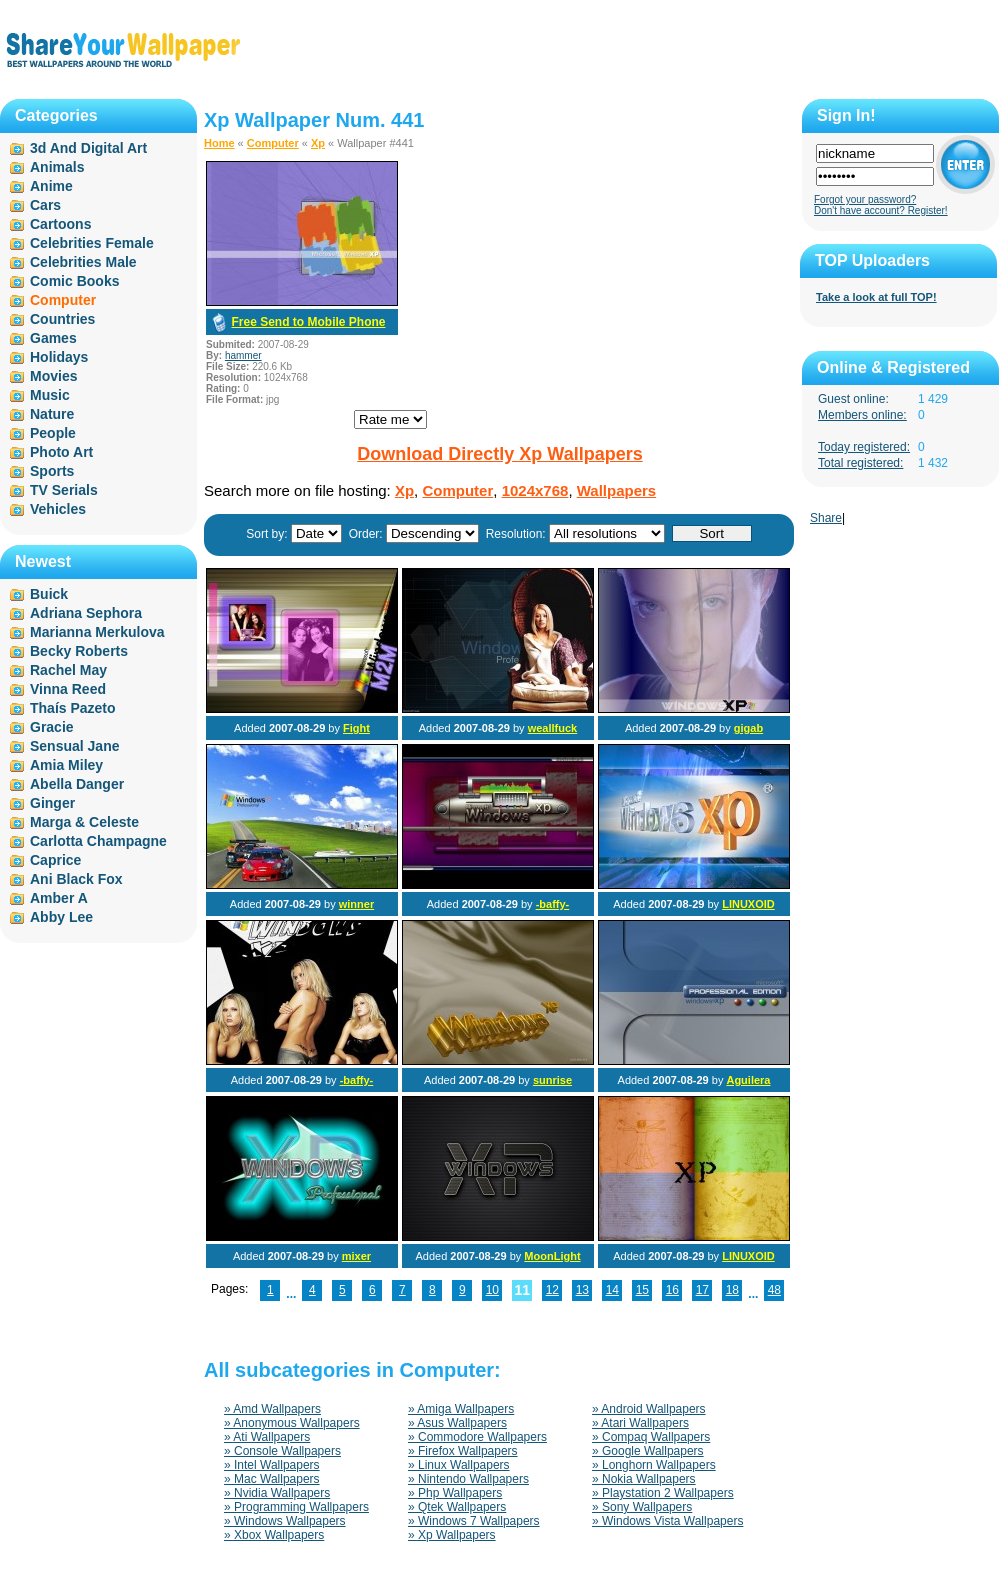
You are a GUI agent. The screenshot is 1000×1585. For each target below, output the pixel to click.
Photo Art (61, 452)
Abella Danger (77, 784)
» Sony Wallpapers (642, 1507)
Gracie (52, 727)
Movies (53, 376)
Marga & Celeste (84, 822)
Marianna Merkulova (97, 632)
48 (774, 1290)
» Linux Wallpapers (459, 1465)
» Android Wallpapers (649, 1409)
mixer (356, 1256)
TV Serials (64, 490)
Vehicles (58, 509)
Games (53, 338)
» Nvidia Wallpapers (277, 1493)
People (53, 433)
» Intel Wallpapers (272, 1465)
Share (826, 518)
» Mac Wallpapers (272, 1479)
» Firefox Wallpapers (463, 1451)
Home (219, 143)
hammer (243, 355)
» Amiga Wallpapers (461, 1409)
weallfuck (553, 728)
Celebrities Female (92, 243)
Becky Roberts (79, 651)
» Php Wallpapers (455, 1493)
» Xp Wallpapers (452, 1535)
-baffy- (553, 904)
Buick (49, 594)
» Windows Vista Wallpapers (667, 1521)
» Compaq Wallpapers (651, 1437)
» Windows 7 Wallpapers (474, 1521)
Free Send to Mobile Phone (308, 322)
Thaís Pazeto (73, 708)
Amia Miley (66, 765)
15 (642, 1290)
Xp (318, 143)
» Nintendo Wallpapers (468, 1479)
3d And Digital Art (88, 148)
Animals (57, 167)
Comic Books (74, 281)
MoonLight (552, 1256)
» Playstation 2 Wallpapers (663, 1493)
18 (732, 1290)
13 (582, 1290)
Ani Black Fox (76, 879)
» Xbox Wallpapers (274, 1535)
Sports (52, 471)
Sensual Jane (75, 746)
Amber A (59, 898)
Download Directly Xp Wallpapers (499, 454)
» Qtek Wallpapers (457, 1507)
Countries (62, 319)
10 (492, 1290)
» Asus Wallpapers (457, 1423)
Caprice (55, 860)
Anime (51, 186)
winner (356, 904)
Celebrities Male (83, 262)
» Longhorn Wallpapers (654, 1465)
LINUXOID (748, 904)
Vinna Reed (68, 689)
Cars (45, 205)
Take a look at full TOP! (876, 297)
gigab (748, 728)
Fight (356, 728)
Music (50, 395)
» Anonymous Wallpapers (292, 1423)
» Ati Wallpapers (267, 1437)
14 (612, 1290)
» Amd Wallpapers (272, 1409)
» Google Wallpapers (648, 1451)
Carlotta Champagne (98, 841)
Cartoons (60, 224)
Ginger (52, 803)
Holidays (59, 357)
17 (702, 1290)
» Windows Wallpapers (285, 1521)
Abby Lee (61, 917)
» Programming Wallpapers (296, 1507)
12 (552, 1290)
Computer (273, 143)
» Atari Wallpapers (640, 1423)
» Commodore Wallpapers (477, 1437)
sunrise (552, 1080)
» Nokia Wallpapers (644, 1479)
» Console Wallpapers (282, 1451)
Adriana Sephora (86, 613)
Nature (52, 414)
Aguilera (748, 1080)
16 (672, 1290)
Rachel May (68, 670)
